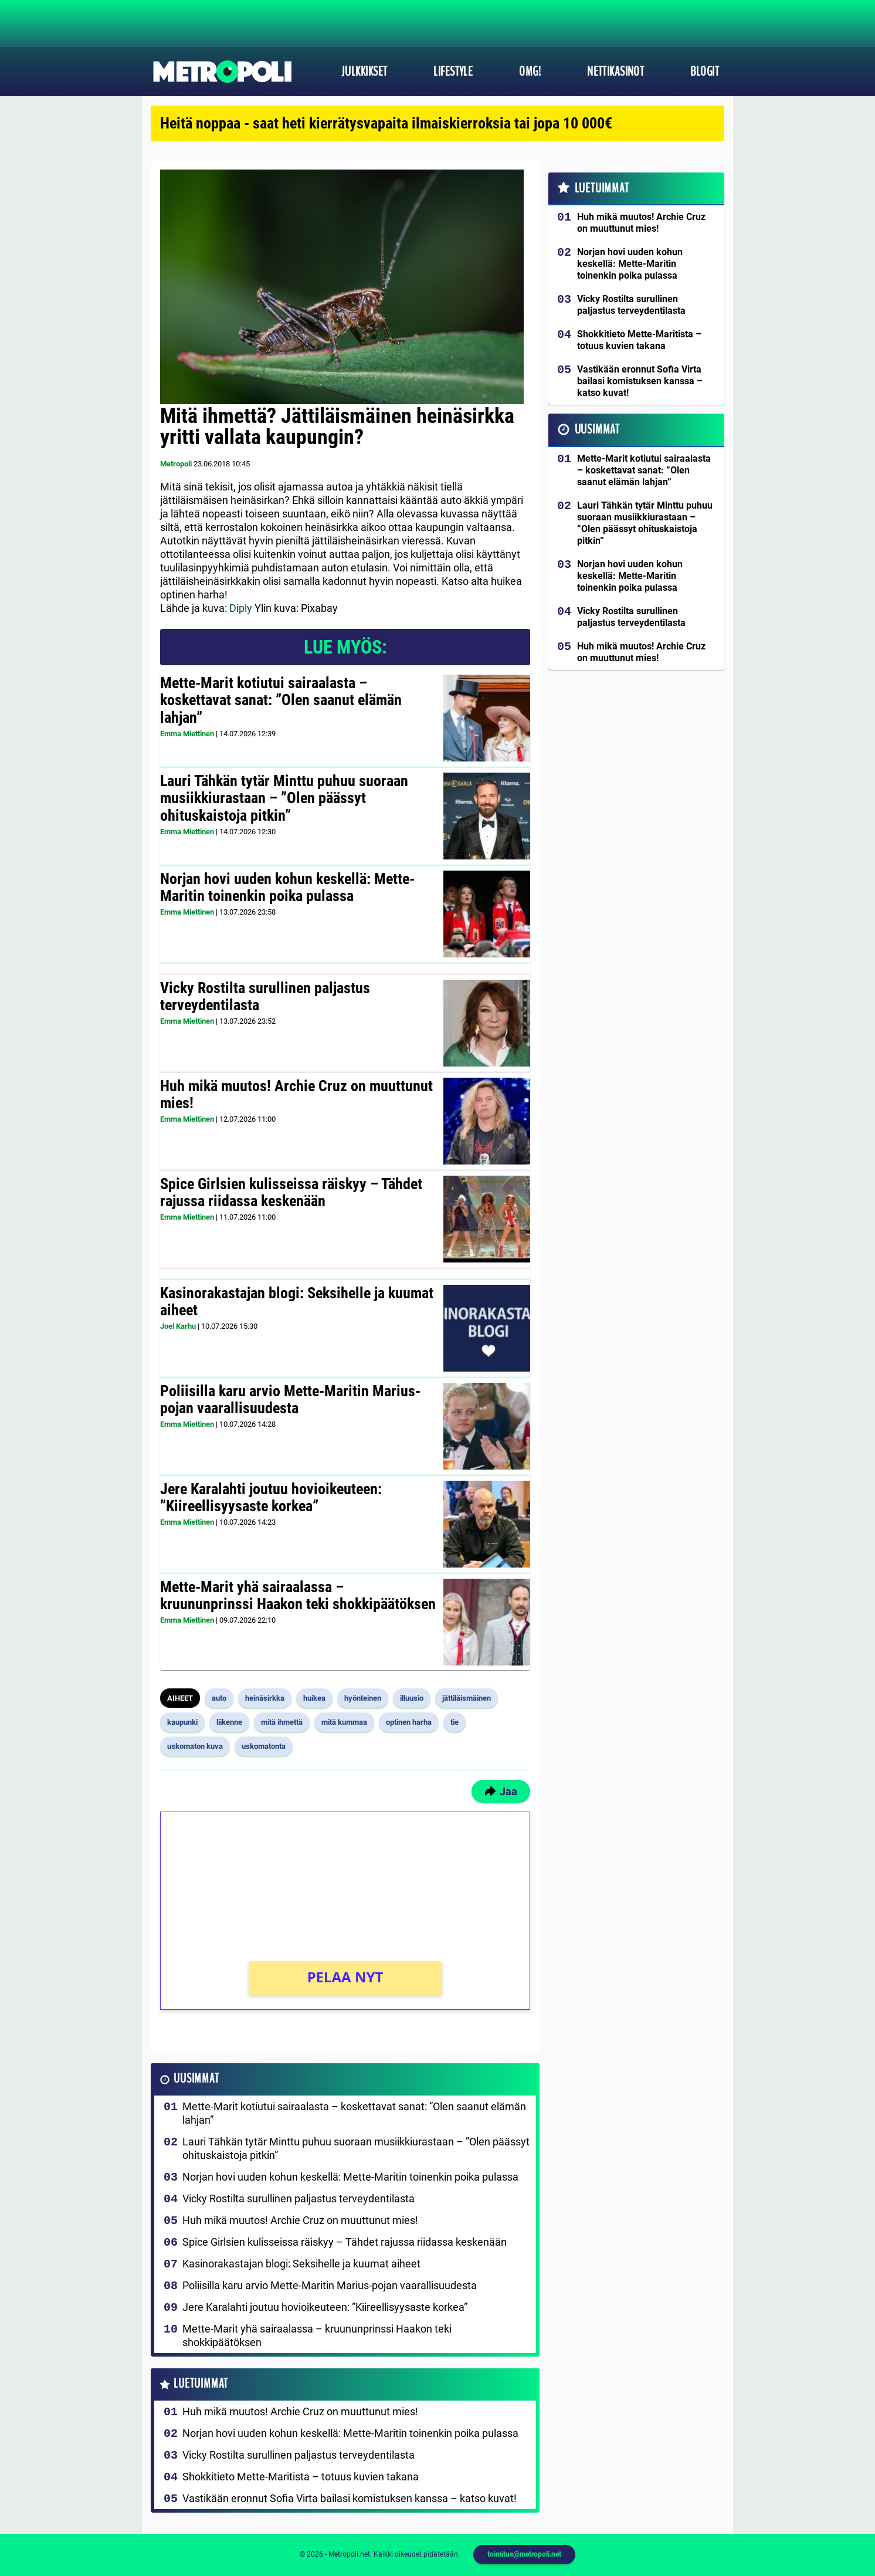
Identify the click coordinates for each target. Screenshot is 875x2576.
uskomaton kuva (195, 1746)
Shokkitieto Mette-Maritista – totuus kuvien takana (300, 2476)
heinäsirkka (264, 1698)
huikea (314, 1698)
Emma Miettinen (187, 733)
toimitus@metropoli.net (524, 2554)
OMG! (530, 71)
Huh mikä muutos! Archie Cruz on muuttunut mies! (296, 1094)
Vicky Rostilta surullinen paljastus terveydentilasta (265, 996)
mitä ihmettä (282, 1722)
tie (454, 1722)
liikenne (229, 1722)
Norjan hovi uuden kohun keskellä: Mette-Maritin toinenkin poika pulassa (287, 887)
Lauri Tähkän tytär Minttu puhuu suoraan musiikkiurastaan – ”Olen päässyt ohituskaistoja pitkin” (284, 798)
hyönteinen (362, 1698)
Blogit (704, 71)
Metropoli (176, 463)
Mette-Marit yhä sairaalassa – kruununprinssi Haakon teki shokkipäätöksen (298, 1595)
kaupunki (182, 1722)
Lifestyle (453, 71)
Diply (240, 608)
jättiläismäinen (466, 1698)
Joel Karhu (178, 1326)
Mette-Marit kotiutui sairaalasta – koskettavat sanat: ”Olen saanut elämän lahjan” (281, 700)
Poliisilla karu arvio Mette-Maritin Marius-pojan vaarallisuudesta (290, 1399)
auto (219, 1698)
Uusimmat (196, 2079)
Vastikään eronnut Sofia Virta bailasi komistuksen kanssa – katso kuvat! (349, 2498)
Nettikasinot (615, 71)
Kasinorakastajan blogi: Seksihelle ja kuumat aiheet (296, 1301)
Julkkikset (364, 71)
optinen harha (409, 1722)
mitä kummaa (344, 1722)
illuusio (411, 1698)
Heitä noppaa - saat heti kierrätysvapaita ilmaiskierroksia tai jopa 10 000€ (386, 123)
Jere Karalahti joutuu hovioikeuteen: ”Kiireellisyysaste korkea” (271, 1497)
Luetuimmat (201, 2384)
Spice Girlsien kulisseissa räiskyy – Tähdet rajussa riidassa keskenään (291, 1192)
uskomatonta (264, 1746)
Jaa (500, 1791)
